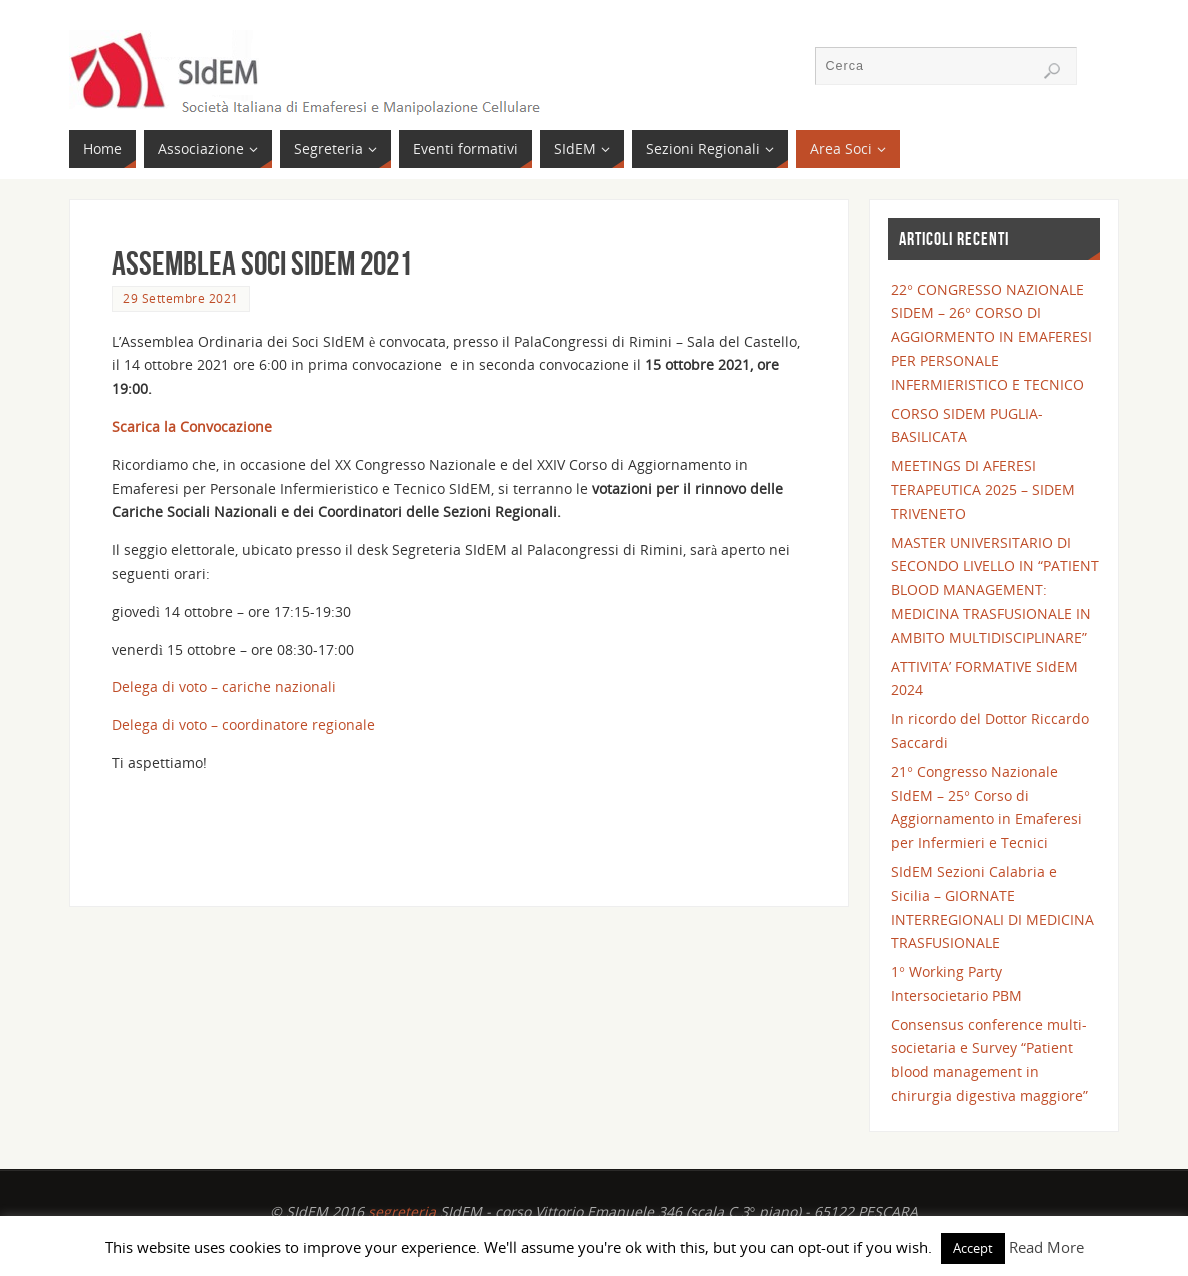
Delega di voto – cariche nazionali (224, 686)
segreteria (402, 1211)
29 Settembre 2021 (181, 298)
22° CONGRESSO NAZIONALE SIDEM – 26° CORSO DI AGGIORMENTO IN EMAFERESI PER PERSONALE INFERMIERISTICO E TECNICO (991, 337)
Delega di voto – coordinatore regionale (243, 724)
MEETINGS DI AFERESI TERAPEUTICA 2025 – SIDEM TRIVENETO (983, 489)
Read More (1046, 1247)
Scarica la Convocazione (192, 426)
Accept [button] (973, 1248)
